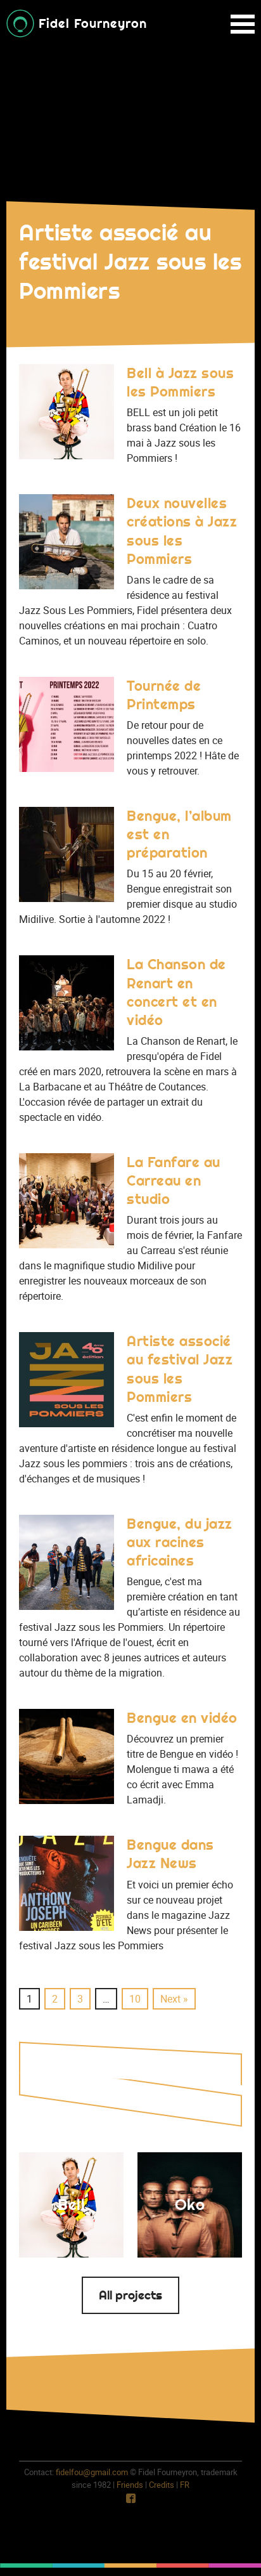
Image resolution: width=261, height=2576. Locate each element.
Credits (161, 2484)
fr (184, 2484)
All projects (130, 2295)
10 (135, 1999)
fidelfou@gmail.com (92, 2472)
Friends (130, 2484)
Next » (174, 1999)
